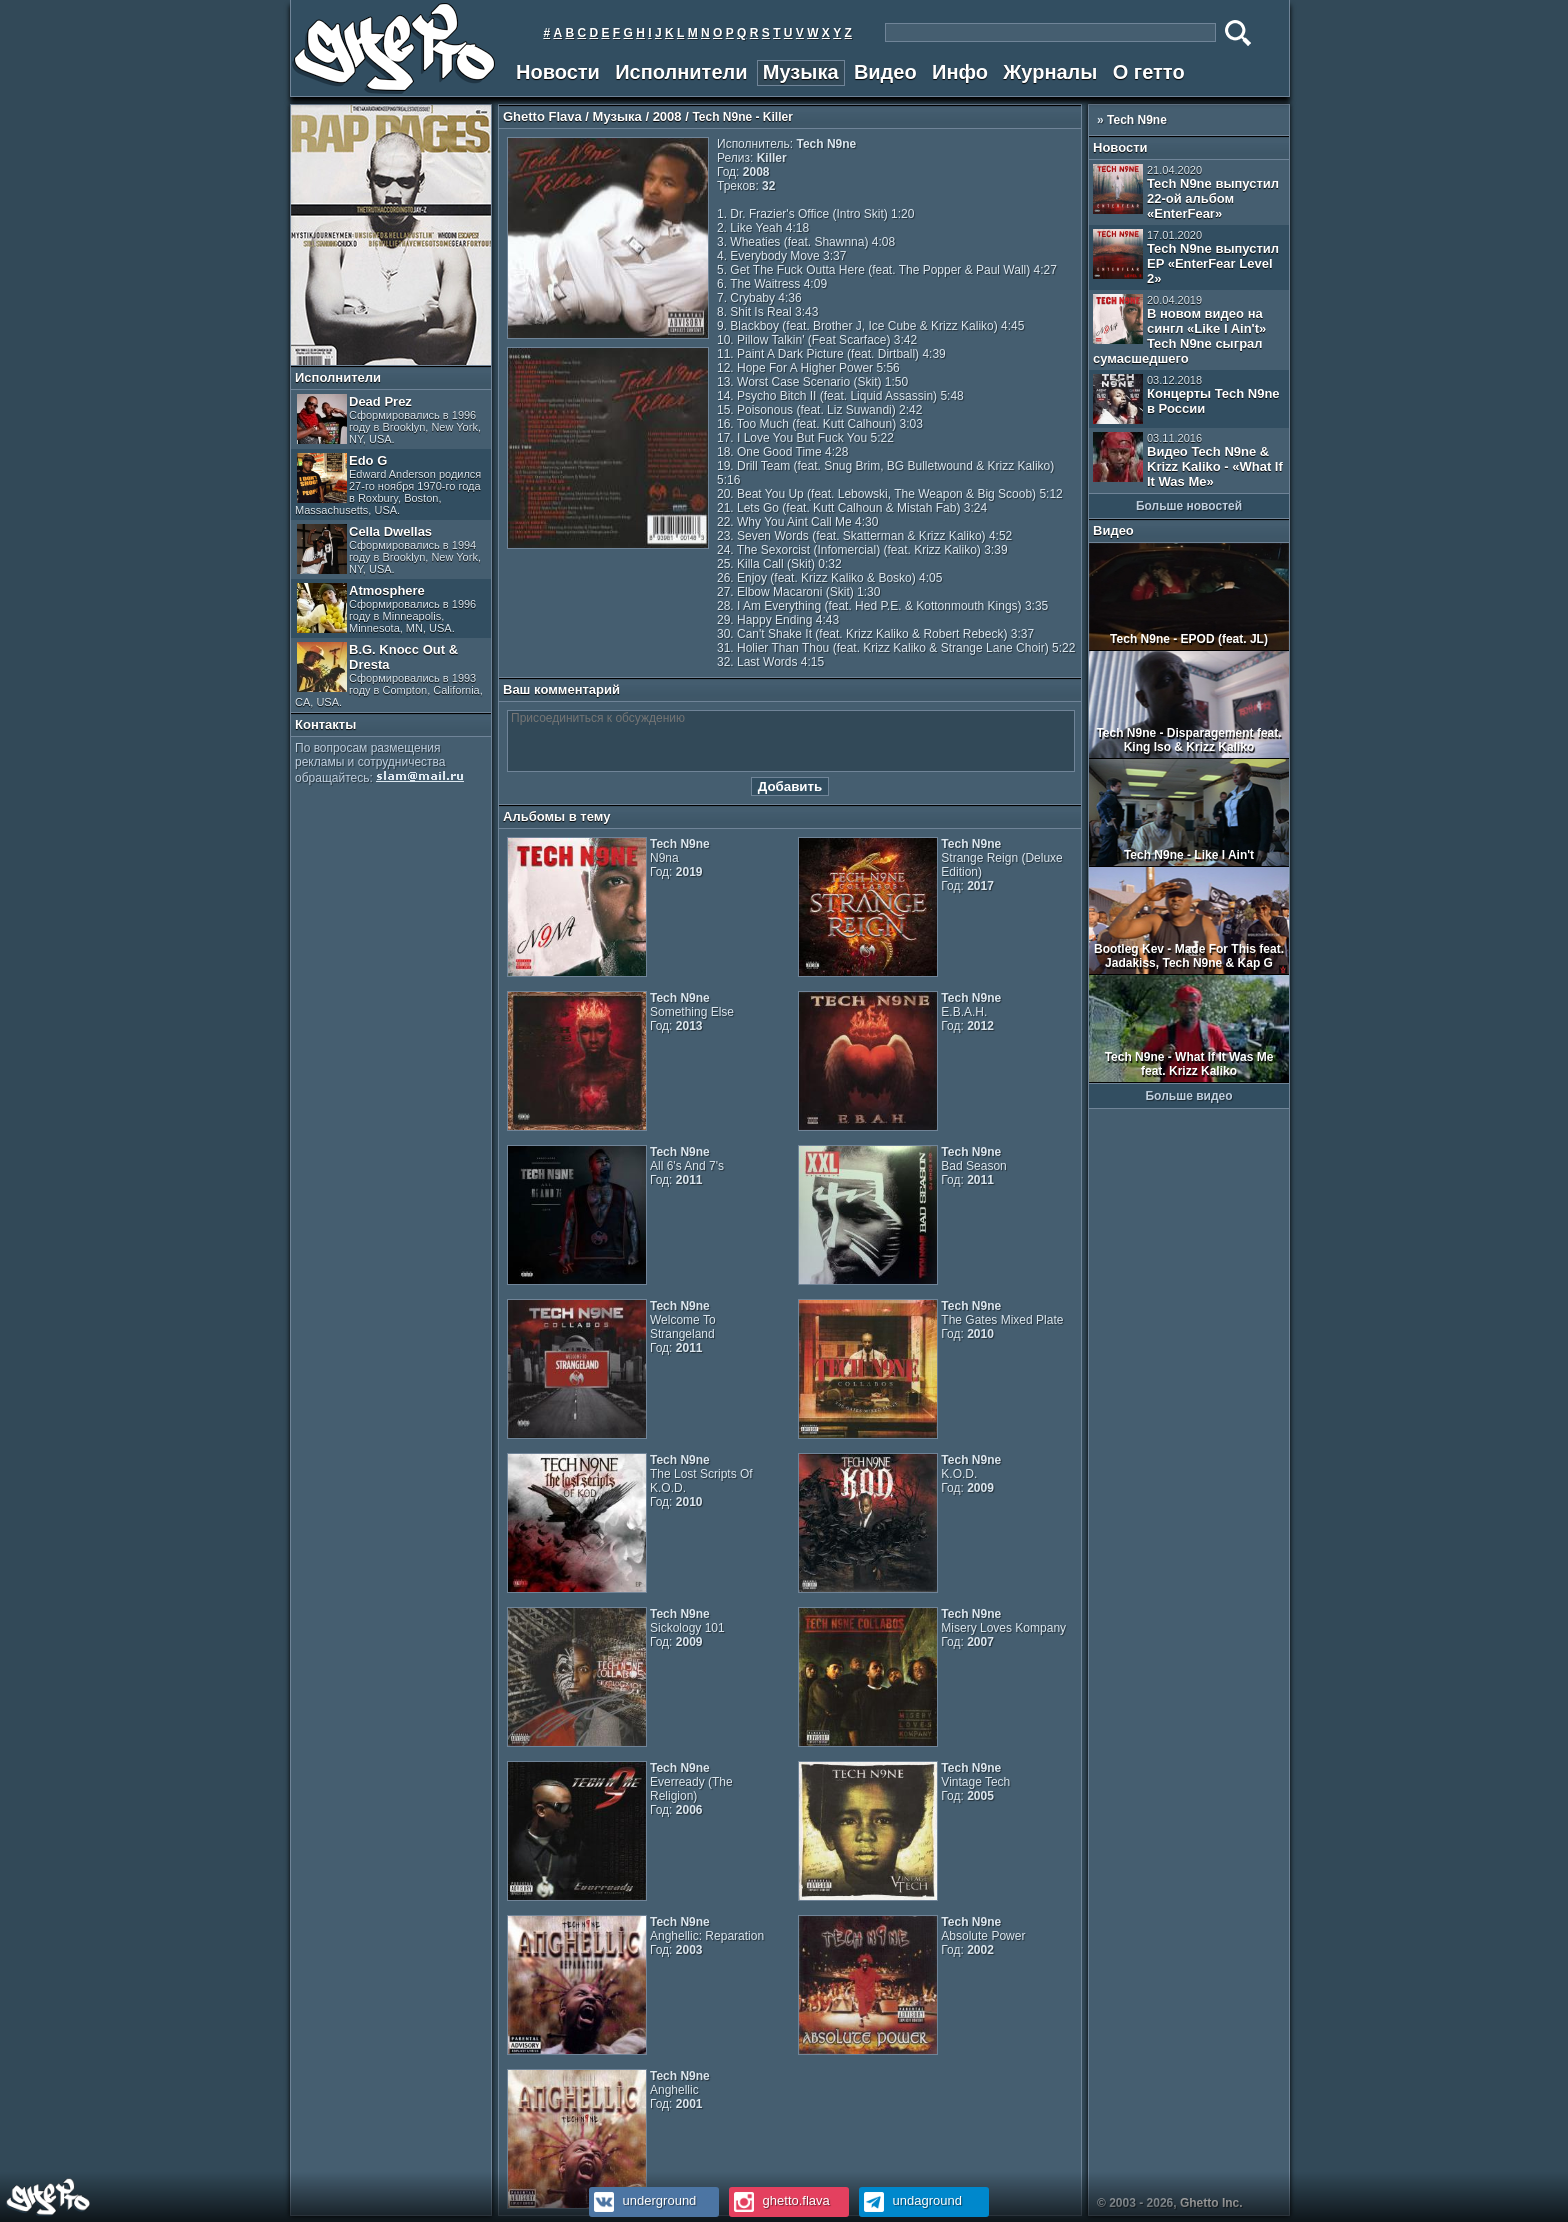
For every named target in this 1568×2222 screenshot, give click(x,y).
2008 (667, 116)
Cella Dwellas (389, 549)
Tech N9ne (1137, 120)
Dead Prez (389, 419)
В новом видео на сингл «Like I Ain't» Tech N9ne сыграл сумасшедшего (1179, 330)
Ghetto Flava (542, 116)
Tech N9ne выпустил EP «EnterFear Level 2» (1186, 257)
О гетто (1149, 72)
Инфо (960, 72)
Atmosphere (386, 608)
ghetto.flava (779, 2200)
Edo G (388, 484)
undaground (910, 2200)
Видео (885, 72)
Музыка (801, 72)
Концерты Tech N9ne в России (1186, 399)
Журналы (1050, 72)
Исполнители (681, 72)
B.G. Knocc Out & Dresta (389, 675)
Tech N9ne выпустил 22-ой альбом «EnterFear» (1186, 192)
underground (642, 2200)
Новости (558, 72)
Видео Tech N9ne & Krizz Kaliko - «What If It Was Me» (1188, 460)
